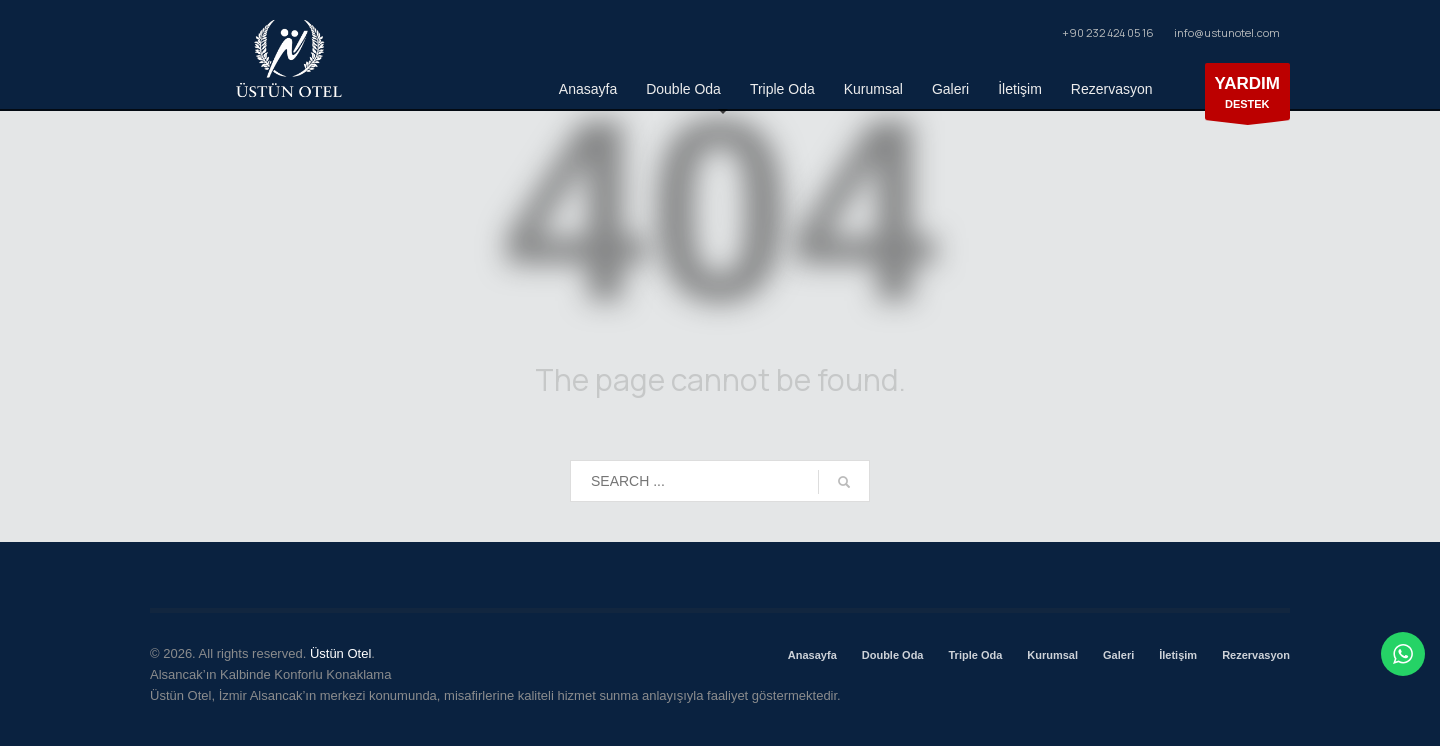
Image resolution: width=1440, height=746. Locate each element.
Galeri (1118, 655)
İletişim (1178, 655)
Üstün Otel (340, 653)
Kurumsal (1052, 655)
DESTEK (1248, 96)
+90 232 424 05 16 (1107, 32)
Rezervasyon (1256, 655)
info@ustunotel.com (1227, 32)
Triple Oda (975, 655)
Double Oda (893, 655)
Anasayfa (812, 655)
